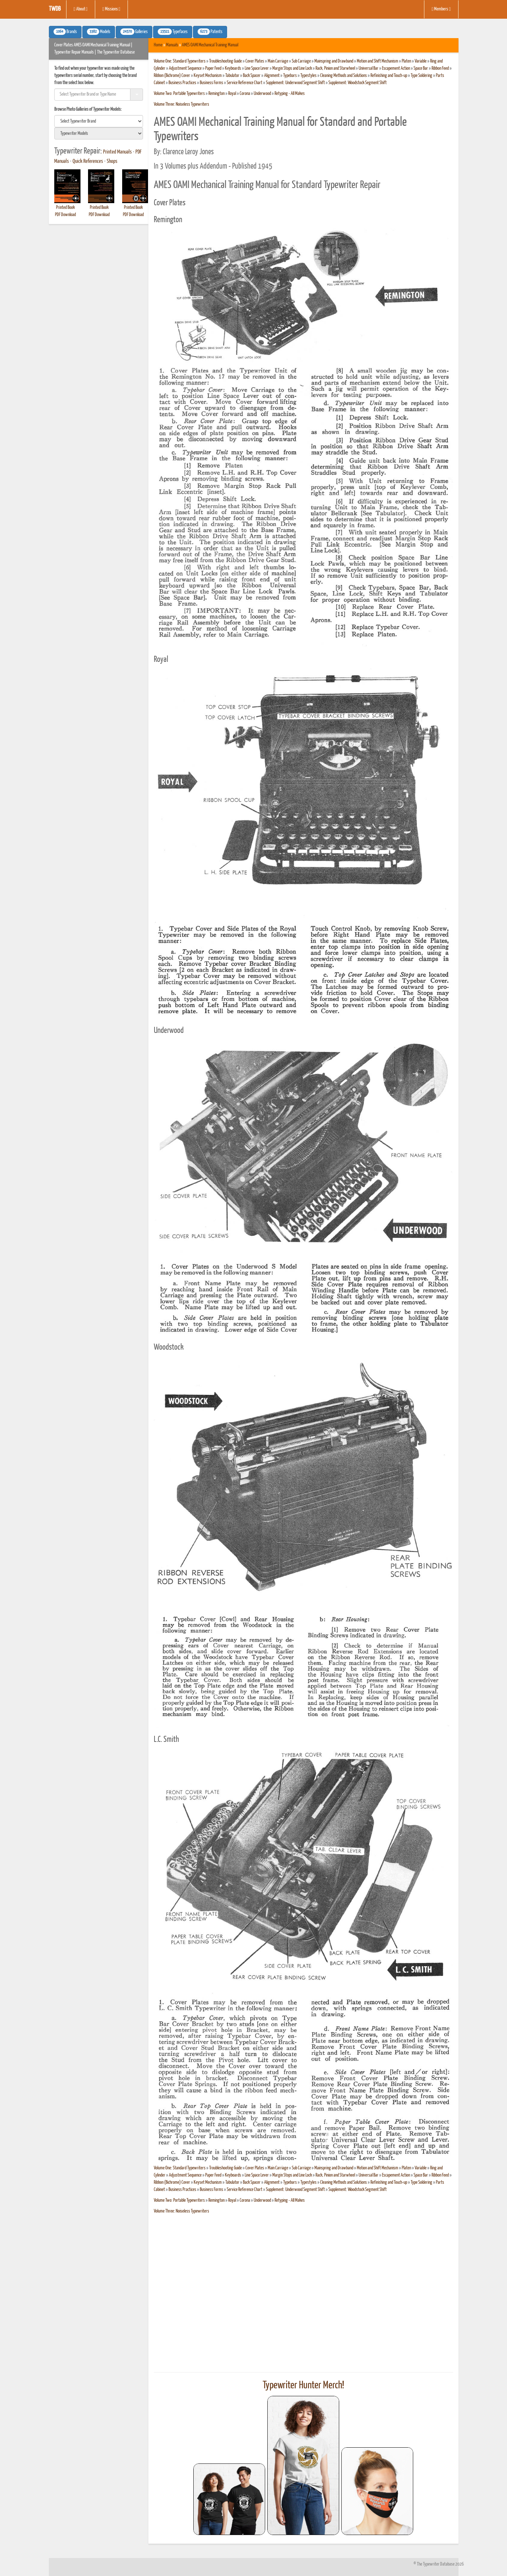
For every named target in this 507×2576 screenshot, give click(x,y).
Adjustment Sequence (185, 68)
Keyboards (233, 68)
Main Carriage (278, 61)
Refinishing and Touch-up (388, 75)
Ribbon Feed (440, 68)
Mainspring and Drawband (333, 61)
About (81, 9)
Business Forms (211, 83)
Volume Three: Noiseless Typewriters (181, 104)
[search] (98, 121)
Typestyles (308, 75)
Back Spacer (252, 75)
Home (158, 45)
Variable (421, 61)
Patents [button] (210, 31)
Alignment (272, 75)
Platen (406, 61)
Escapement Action (396, 68)
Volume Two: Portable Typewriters (179, 93)
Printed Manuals (117, 152)
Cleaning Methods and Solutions (343, 75)
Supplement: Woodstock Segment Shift (357, 83)
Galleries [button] (134, 31)
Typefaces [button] (173, 31)
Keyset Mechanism (208, 75)
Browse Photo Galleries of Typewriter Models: (88, 109)
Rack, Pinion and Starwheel (335, 68)
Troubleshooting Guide (225, 61)
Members (441, 9)
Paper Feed (213, 68)
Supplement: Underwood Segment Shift (295, 83)
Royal (232, 93)
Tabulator (232, 75)
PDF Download (65, 214)
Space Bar (421, 68)
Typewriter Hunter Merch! (303, 2385)
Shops (112, 161)
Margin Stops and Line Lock (292, 68)
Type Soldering (421, 75)
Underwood (262, 93)
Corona (245, 93)
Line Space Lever (257, 68)
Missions (111, 9)
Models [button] (98, 31)
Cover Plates (254, 61)
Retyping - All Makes (290, 93)
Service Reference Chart (244, 83)
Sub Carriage (301, 61)
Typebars (290, 75)
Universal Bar (368, 68)
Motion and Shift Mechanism (377, 61)
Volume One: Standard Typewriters (180, 61)
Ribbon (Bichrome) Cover (172, 75)
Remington (216, 93)
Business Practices (182, 83)
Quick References (88, 161)
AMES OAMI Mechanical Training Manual (210, 45)
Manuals (172, 45)
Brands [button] (65, 31)
